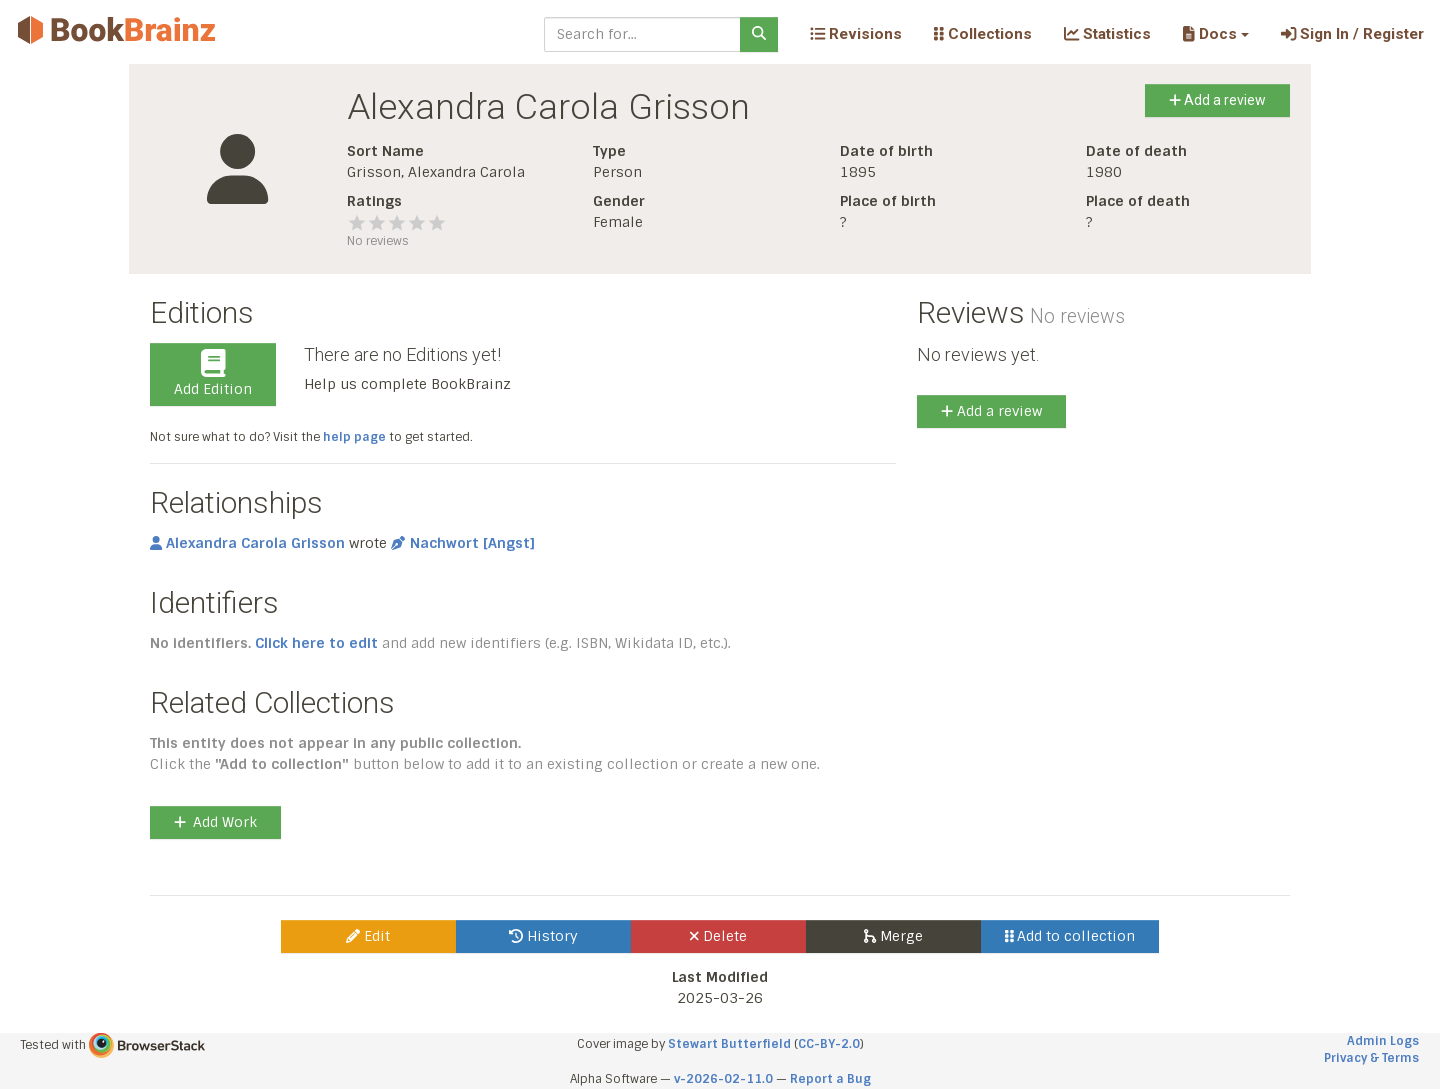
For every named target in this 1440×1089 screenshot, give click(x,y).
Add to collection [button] (1070, 936)
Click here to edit (316, 643)
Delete (718, 936)
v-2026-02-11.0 (723, 1079)
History (543, 936)
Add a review (1217, 100)
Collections (983, 34)
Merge (893, 936)
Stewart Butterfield (729, 1044)
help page (354, 437)
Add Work (215, 822)
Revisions (856, 34)
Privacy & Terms (1371, 1058)
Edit (368, 936)
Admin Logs (1383, 1041)
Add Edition (213, 374)
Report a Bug (830, 1079)
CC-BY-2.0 (829, 1044)
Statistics (1107, 34)
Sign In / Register (1352, 34)
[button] (1215, 34)
